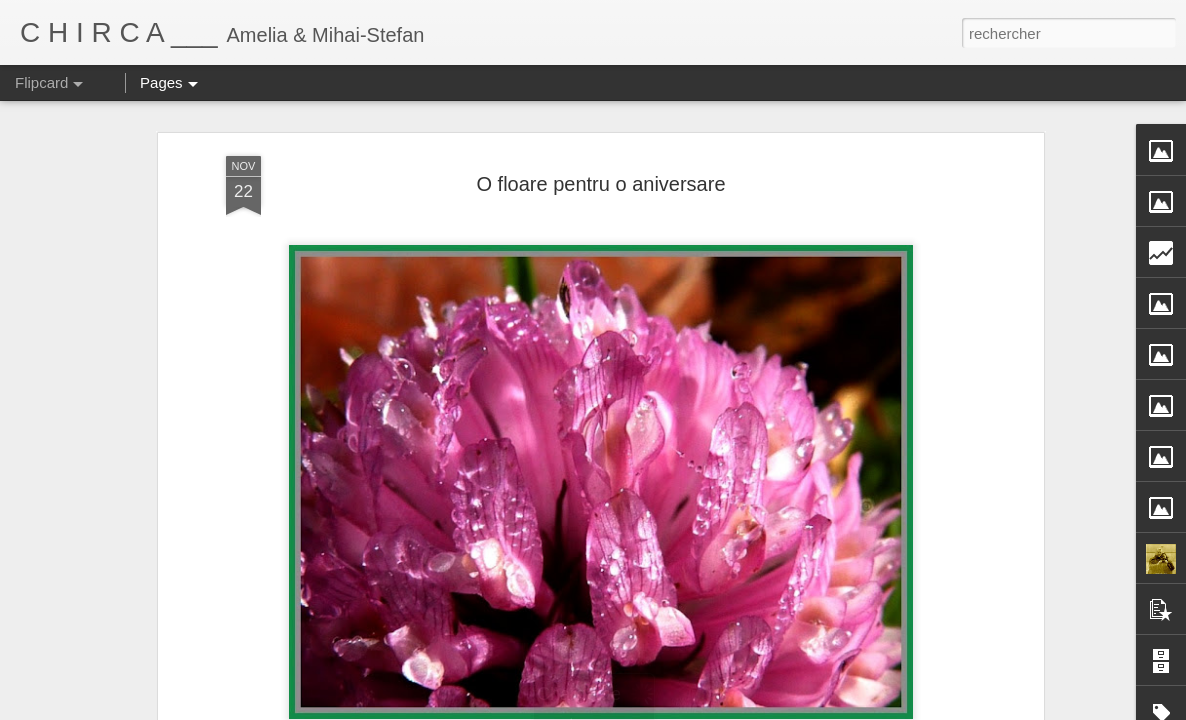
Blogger (735, 709)
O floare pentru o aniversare (600, 130)
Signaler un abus (801, 709)
